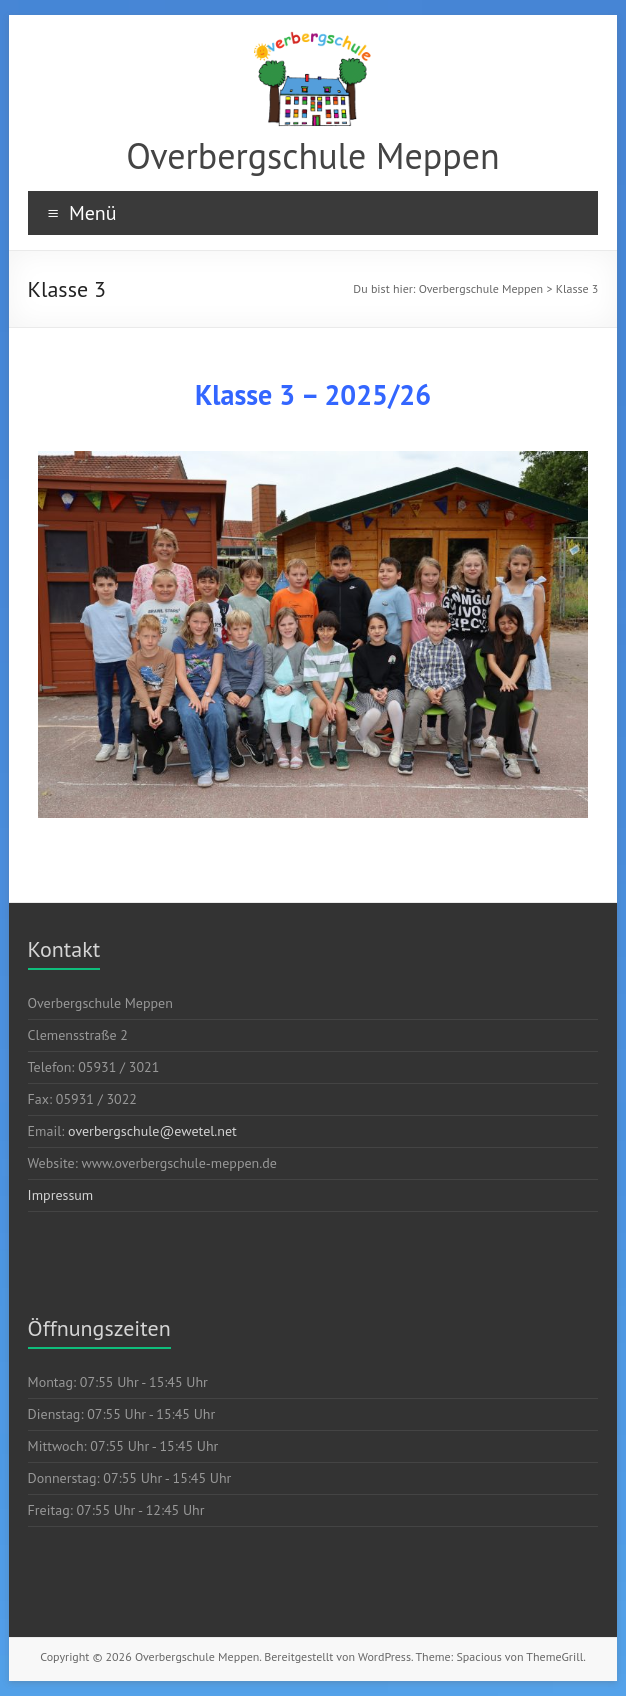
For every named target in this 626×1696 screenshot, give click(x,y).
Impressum (61, 1195)
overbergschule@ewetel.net (152, 1131)
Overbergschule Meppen (312, 155)
